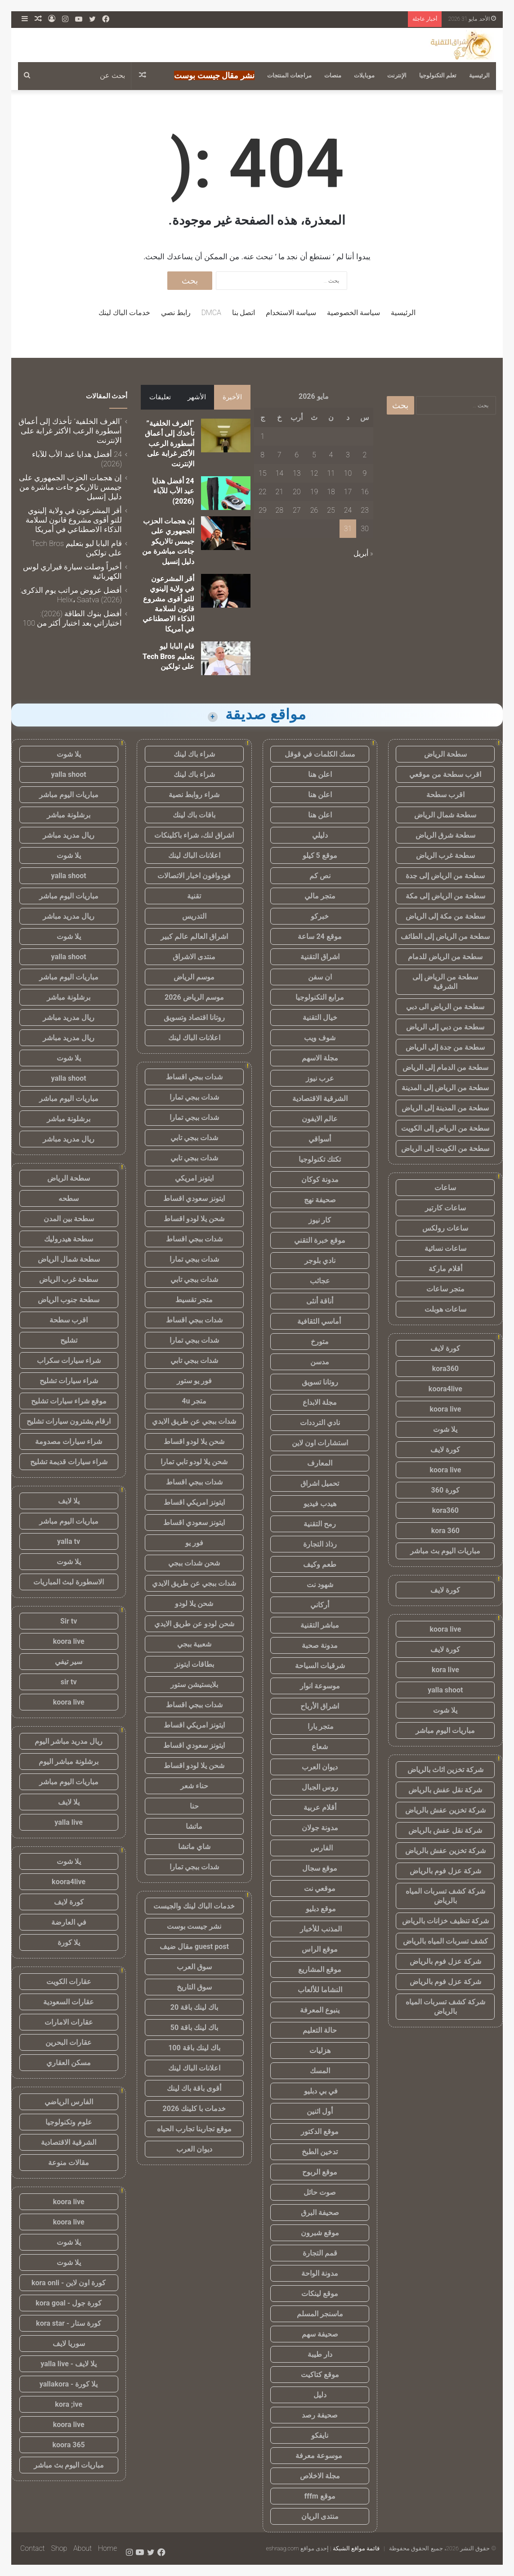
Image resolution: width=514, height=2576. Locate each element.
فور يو (194, 1542)
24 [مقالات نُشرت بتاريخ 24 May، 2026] (348, 510)
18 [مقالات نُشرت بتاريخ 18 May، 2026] (331, 491)
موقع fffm (319, 2496)
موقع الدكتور (320, 2131)
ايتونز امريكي (194, 1178)
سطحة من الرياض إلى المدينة (445, 1087)
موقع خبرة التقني (319, 1240)
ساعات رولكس (445, 1228)
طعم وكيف (319, 1564)
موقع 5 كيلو (320, 855)
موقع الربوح (319, 2172)
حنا (194, 1806)
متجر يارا (320, 1726)
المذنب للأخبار (320, 1929)
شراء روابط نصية (194, 794)
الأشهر (197, 397)
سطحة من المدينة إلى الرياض (445, 1108)
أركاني (319, 1605)
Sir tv (68, 1621)
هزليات (320, 2050)
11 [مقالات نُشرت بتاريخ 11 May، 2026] (331, 473)
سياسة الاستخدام (291, 312)
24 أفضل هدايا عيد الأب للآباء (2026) (173, 491)
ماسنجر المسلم (320, 2314)
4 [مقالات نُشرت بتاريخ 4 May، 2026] (331, 455)
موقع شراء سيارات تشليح (69, 1401)
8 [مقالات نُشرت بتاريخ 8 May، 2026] (262, 455)
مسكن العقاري (68, 2062)
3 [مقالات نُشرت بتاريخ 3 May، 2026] (348, 455)
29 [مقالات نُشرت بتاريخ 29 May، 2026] (263, 510)
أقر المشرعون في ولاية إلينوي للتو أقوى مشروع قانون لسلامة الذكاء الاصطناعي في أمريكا (74, 520)
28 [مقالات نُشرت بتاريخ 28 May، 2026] (279, 510)
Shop (59, 2548)
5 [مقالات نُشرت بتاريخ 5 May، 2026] (314, 455)
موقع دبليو (320, 1908)
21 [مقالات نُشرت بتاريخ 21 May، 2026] (279, 491)
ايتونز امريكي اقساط (194, 1502)
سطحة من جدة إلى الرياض (445, 1047)
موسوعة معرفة (319, 2455)
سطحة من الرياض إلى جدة (445, 875)
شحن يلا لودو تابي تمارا (194, 1461)
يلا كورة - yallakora (69, 2384)
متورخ (320, 1341)
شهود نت (320, 1584)
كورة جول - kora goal (69, 2303)
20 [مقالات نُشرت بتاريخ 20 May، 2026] (297, 491)
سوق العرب (194, 1966)
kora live (445, 1669)
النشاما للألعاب (320, 1989)
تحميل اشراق (319, 1483)
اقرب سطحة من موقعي (445, 774)
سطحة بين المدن (69, 1218)
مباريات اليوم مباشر (445, 1730)
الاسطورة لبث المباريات (68, 1582)
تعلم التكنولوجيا (437, 75)
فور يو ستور (194, 1380)
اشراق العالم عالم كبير (194, 936)
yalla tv (68, 1541)
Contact (32, 2548)
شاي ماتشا (194, 1846)
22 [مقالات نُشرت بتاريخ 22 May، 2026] (263, 491)
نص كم (320, 875)
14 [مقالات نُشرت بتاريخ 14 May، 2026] (279, 473)
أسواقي (319, 1139)
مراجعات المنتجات (289, 75)
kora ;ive (68, 2404)
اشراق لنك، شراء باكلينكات (194, 835)
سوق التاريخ (194, 1987)
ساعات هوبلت (445, 1309)
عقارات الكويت (68, 1981)
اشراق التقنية (320, 956)
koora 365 (68, 2445)
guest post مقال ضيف (194, 1946)
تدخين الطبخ (320, 2151)
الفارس (320, 1848)
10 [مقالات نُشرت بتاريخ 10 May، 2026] (348, 473)
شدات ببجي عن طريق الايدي (194, 1421)
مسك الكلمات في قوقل (320, 754)
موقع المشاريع (319, 1969)
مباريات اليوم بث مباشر (445, 1551)
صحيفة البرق (320, 2212)
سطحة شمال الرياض (445, 815)
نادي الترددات (320, 1422)
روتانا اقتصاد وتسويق (194, 1017)
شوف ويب (319, 1037)
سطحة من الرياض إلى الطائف (445, 936)
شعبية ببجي (194, 1644)
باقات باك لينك (194, 815)
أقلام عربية (320, 1807)
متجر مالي (319, 896)
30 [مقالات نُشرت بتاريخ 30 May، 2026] (365, 528)
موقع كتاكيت (320, 2374)
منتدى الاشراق (194, 956)
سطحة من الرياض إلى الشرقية (445, 982)
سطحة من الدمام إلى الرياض (445, 1067)
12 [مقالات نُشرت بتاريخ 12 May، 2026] (314, 473)
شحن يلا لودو (194, 1603)
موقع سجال (319, 1868)
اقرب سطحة (445, 794)
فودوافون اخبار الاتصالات (194, 875)
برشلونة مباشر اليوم (68, 1761)
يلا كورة (69, 1942)
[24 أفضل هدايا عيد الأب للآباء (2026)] (225, 493)
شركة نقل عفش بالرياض (445, 1790)
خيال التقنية (320, 1017)
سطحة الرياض (445, 754)
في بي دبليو (320, 2091)
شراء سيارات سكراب (69, 1360)
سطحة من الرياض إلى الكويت (445, 1128)
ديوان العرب (320, 1767)
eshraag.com (282, 2548)
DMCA (211, 312)
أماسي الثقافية (320, 1321)
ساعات (445, 1187)
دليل (319, 2395)
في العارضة (68, 1922)
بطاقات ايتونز (194, 1664)
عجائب (320, 1281)
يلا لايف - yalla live (68, 2363)
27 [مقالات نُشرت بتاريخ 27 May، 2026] (297, 510)
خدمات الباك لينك (124, 312)
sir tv (69, 1682)
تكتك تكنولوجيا (320, 1159)
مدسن (319, 1362)
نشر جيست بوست (194, 1926)
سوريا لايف (69, 2343)
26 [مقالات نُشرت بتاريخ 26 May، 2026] (314, 510)
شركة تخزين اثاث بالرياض (445, 1769)
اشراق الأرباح (319, 1706)
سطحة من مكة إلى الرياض (445, 916)
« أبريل (363, 553)
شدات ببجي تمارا (194, 1097)
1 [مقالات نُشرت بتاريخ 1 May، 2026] (262, 436)
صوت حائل (320, 2192)
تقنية (194, 896)
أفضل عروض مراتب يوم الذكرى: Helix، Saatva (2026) (71, 595)
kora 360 (445, 1530)
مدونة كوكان (320, 1179)
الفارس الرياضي (69, 2102)
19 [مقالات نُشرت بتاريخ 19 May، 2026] (314, 491)
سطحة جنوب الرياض (68, 1299)
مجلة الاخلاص (320, 2476)
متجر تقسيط (194, 1299)
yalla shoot (445, 1690)
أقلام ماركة (445, 1268)
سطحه (68, 1198)
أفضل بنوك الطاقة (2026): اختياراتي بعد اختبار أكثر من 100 (72, 618)
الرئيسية (479, 75)
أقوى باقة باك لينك (194, 2088)
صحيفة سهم (320, 2334)
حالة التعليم (320, 2030)
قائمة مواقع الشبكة (356, 2548)
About (82, 2548)
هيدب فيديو (320, 1503)
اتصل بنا (243, 312)
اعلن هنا (320, 774)
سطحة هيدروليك (68, 1239)
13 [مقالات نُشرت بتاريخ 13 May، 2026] (297, 473)
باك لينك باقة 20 (194, 2007)
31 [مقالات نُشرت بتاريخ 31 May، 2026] (348, 528)
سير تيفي (68, 1661)
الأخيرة (232, 397)
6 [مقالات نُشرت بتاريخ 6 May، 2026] (297, 455)
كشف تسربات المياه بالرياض (445, 1941)
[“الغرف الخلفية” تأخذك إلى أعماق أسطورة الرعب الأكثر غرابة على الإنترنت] (225, 435)
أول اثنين (320, 2111)
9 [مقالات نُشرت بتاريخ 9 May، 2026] (365, 473)
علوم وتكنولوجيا (68, 2122)
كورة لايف (445, 1348)
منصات (332, 75)
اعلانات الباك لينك (194, 855)
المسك (320, 2070)
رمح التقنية (320, 1524)
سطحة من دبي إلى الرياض (445, 1027)
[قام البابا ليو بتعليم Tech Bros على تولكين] (225, 658)
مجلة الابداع (320, 1402)
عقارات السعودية (68, 2002)
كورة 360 (445, 1490)
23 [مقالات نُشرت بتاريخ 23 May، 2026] (365, 510)
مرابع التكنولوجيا (319, 997)
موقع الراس (320, 1949)
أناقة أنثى (319, 1301)
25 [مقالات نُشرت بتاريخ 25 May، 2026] (331, 510)
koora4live (445, 1389)
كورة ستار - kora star (68, 2323)
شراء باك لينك (194, 754)
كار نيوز (319, 1220)
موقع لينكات (319, 2293)
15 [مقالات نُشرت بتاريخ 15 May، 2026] (263, 473)
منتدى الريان (320, 2516)
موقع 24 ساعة (319, 936)
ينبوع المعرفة (320, 2010)
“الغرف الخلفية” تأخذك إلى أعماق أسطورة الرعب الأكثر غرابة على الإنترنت (169, 443)
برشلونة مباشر (68, 815)
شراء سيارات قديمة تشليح (68, 1461)
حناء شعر (194, 1786)
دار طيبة (320, 2354)
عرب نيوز (320, 1078)
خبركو (320, 916)
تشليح (68, 1340)
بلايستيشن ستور (194, 1684)
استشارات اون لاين (320, 1443)
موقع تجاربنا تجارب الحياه (194, 2129)
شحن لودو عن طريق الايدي (194, 1624)
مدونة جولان (320, 1827)
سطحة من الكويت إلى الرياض (445, 1148)
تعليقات (160, 397)
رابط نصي (176, 312)
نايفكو (319, 2435)
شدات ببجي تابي (194, 1137)
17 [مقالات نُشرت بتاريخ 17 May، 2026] (348, 491)
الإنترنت (397, 75)
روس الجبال (320, 1787)
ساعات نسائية (445, 1248)
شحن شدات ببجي (194, 1563)
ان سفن (320, 977)
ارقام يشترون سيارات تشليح (69, 1421)
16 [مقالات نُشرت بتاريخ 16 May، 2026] (365, 491)
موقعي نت (319, 1888)
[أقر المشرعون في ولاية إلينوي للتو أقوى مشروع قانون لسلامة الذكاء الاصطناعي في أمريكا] (225, 591)
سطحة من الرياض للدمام (445, 956)
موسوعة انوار (320, 1686)
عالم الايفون (320, 1118)
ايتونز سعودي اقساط (194, 1198)
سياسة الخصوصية (353, 312)
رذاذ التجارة (320, 1544)
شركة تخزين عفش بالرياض (445, 1810)
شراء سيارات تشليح (69, 1380)
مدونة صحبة (320, 1645)
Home (107, 2548)
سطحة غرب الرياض (445, 855)
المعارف (319, 1463)
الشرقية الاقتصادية (320, 1098)
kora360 (445, 1368)
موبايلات (364, 75)
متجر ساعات (445, 1289)
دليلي (320, 835)
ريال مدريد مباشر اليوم (69, 1741)
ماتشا (194, 1826)
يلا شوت (445, 1429)
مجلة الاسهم (320, 1058)
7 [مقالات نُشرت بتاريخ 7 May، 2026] (279, 455)
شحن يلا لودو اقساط (194, 1218)
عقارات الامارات (69, 2022)
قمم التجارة (320, 2253)
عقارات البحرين (68, 2042)
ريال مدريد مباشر (68, 835)
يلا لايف (69, 1501)
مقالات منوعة (68, 2162)
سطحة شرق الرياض (445, 835)
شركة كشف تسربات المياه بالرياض (445, 1896)
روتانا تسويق (320, 1382)
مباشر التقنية (319, 1625)
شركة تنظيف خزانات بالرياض (445, 1921)
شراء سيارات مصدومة (68, 1441)
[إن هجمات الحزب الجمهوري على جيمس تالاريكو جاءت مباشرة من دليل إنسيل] (225, 533)
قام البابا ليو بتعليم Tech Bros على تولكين (168, 656)
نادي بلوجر (319, 1260)
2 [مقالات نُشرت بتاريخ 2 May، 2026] (365, 455)
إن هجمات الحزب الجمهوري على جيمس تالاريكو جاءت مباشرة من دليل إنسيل (168, 541)
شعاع (320, 1746)
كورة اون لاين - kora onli (68, 2282)
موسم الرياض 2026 (194, 997)
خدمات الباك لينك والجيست (194, 1906)
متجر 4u (194, 1401)
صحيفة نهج (320, 1200)
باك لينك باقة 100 (194, 2048)
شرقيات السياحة (320, 1665)
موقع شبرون (320, 2233)
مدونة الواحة (319, 2273)
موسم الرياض (194, 977)
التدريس (194, 916)
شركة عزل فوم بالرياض (445, 1871)
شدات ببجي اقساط (194, 1077)
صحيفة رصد (320, 2415)
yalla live (68, 1822)
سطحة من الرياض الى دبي (445, 1006)
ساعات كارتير (445, 1208)
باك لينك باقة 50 (194, 2027)
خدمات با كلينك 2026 (194, 2108)
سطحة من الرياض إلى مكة (445, 896)
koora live (445, 1409)
